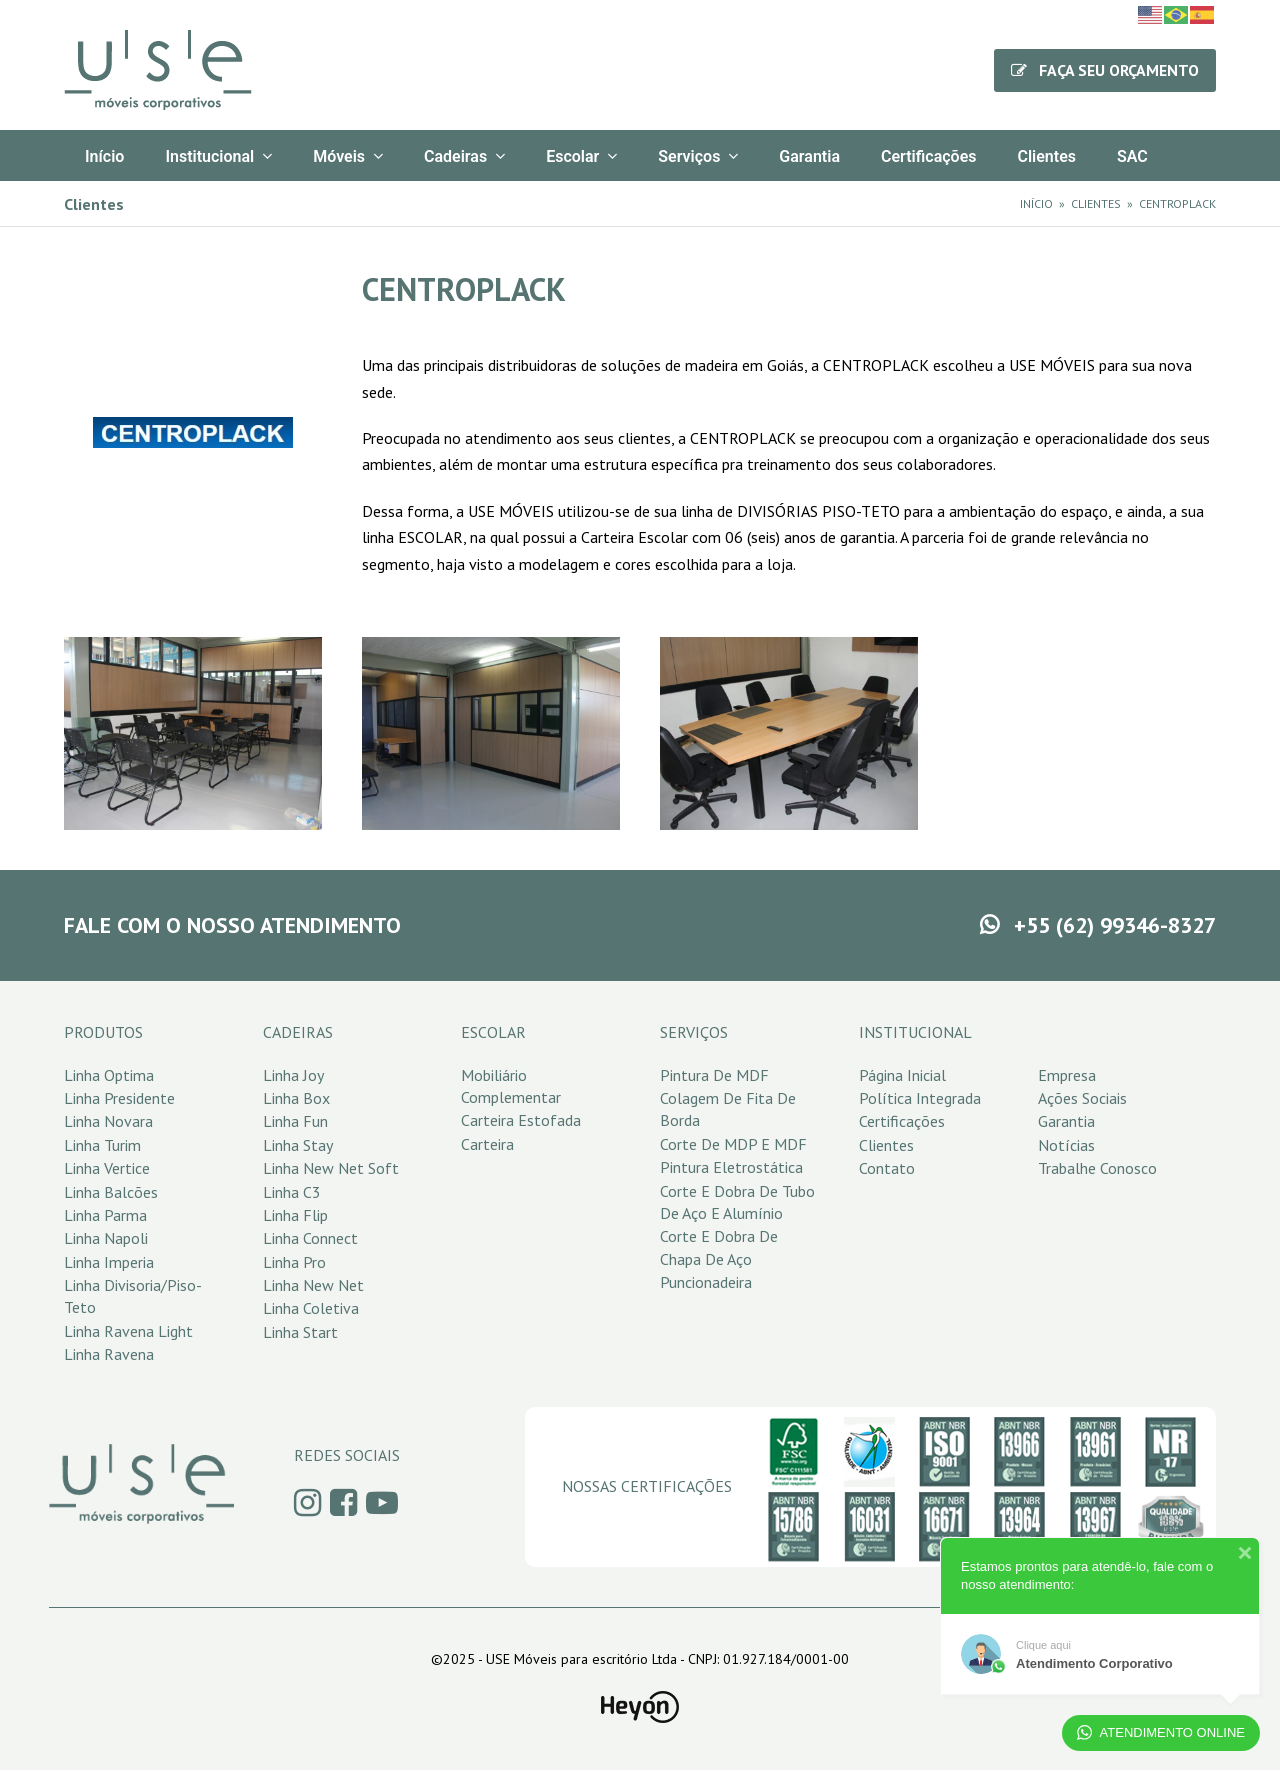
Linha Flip (295, 1215)
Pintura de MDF (714, 1075)
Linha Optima (109, 1075)
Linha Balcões (111, 1192)
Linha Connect (310, 1238)
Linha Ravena (109, 1354)
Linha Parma (105, 1215)
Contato (887, 1168)
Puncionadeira (706, 1282)
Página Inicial (902, 1075)
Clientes (886, 1145)
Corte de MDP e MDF (733, 1144)
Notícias (1066, 1145)
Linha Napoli (106, 1238)
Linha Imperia (109, 1262)
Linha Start (300, 1332)
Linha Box (296, 1098)
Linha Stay (298, 1145)
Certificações (902, 1121)
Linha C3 (292, 1192)
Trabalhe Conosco (1097, 1168)
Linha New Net (313, 1285)
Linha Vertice (107, 1168)
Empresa (1067, 1075)
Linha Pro (294, 1262)
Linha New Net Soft (331, 1168)
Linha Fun (295, 1121)
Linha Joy (293, 1075)
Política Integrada (920, 1098)
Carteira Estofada (521, 1120)
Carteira (487, 1144)
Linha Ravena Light (128, 1331)
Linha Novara (108, 1121)
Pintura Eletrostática (731, 1167)
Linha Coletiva (311, 1308)
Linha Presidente (119, 1098)
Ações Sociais (1082, 1098)
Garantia (1066, 1121)
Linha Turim (102, 1145)
